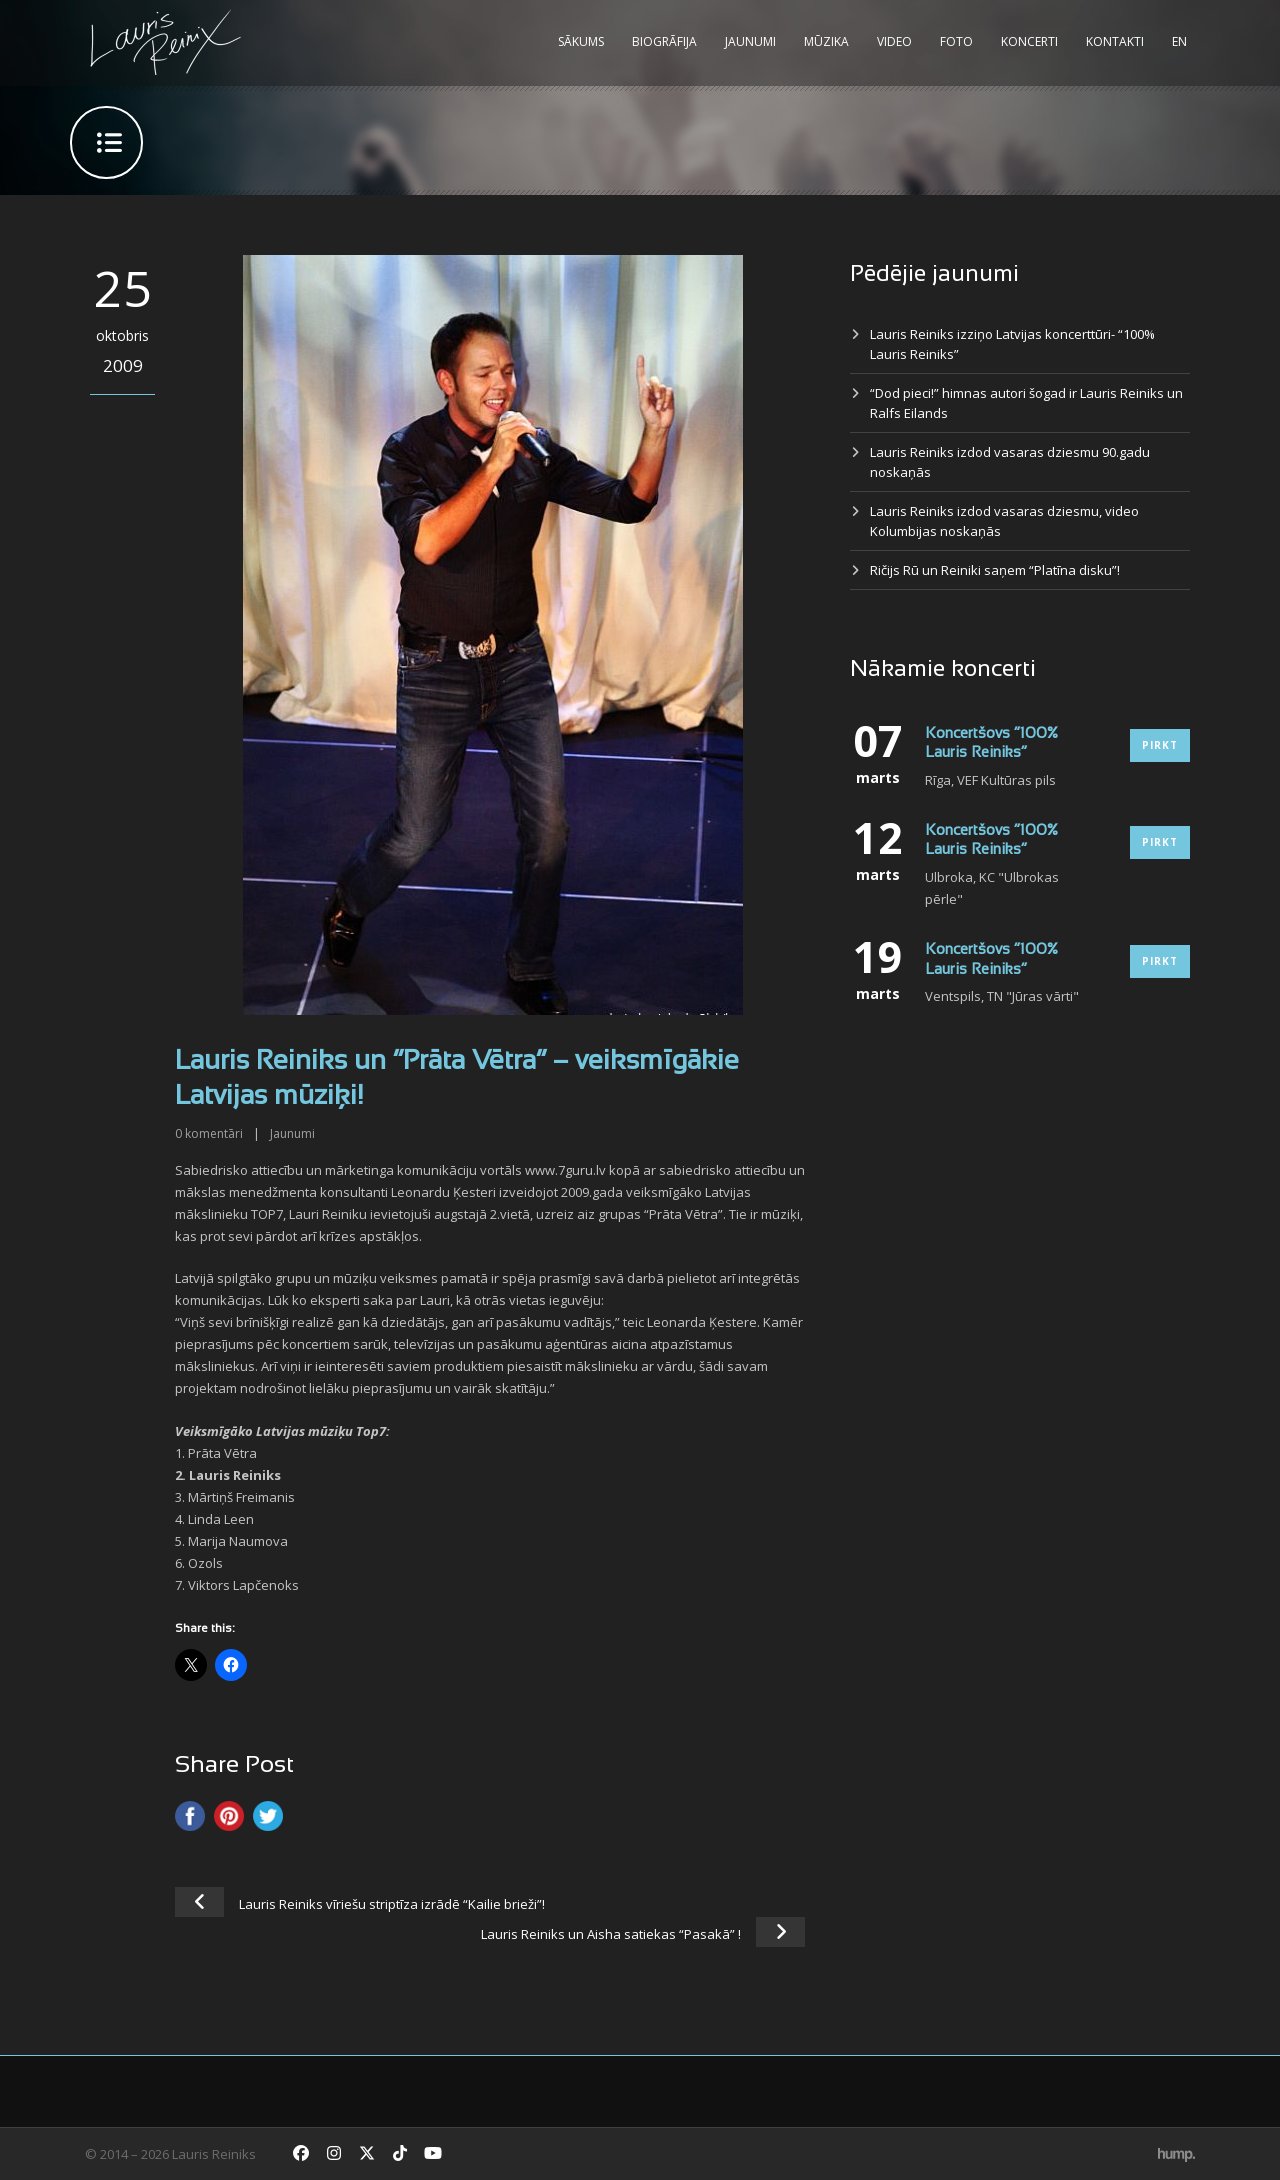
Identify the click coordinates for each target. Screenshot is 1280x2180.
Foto (956, 41)
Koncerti (1029, 41)
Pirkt (1160, 745)
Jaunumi (750, 41)
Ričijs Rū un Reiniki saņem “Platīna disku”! (995, 570)
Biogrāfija (664, 41)
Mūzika (826, 41)
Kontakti (1115, 41)
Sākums (581, 41)
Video (894, 41)
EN (1179, 41)
